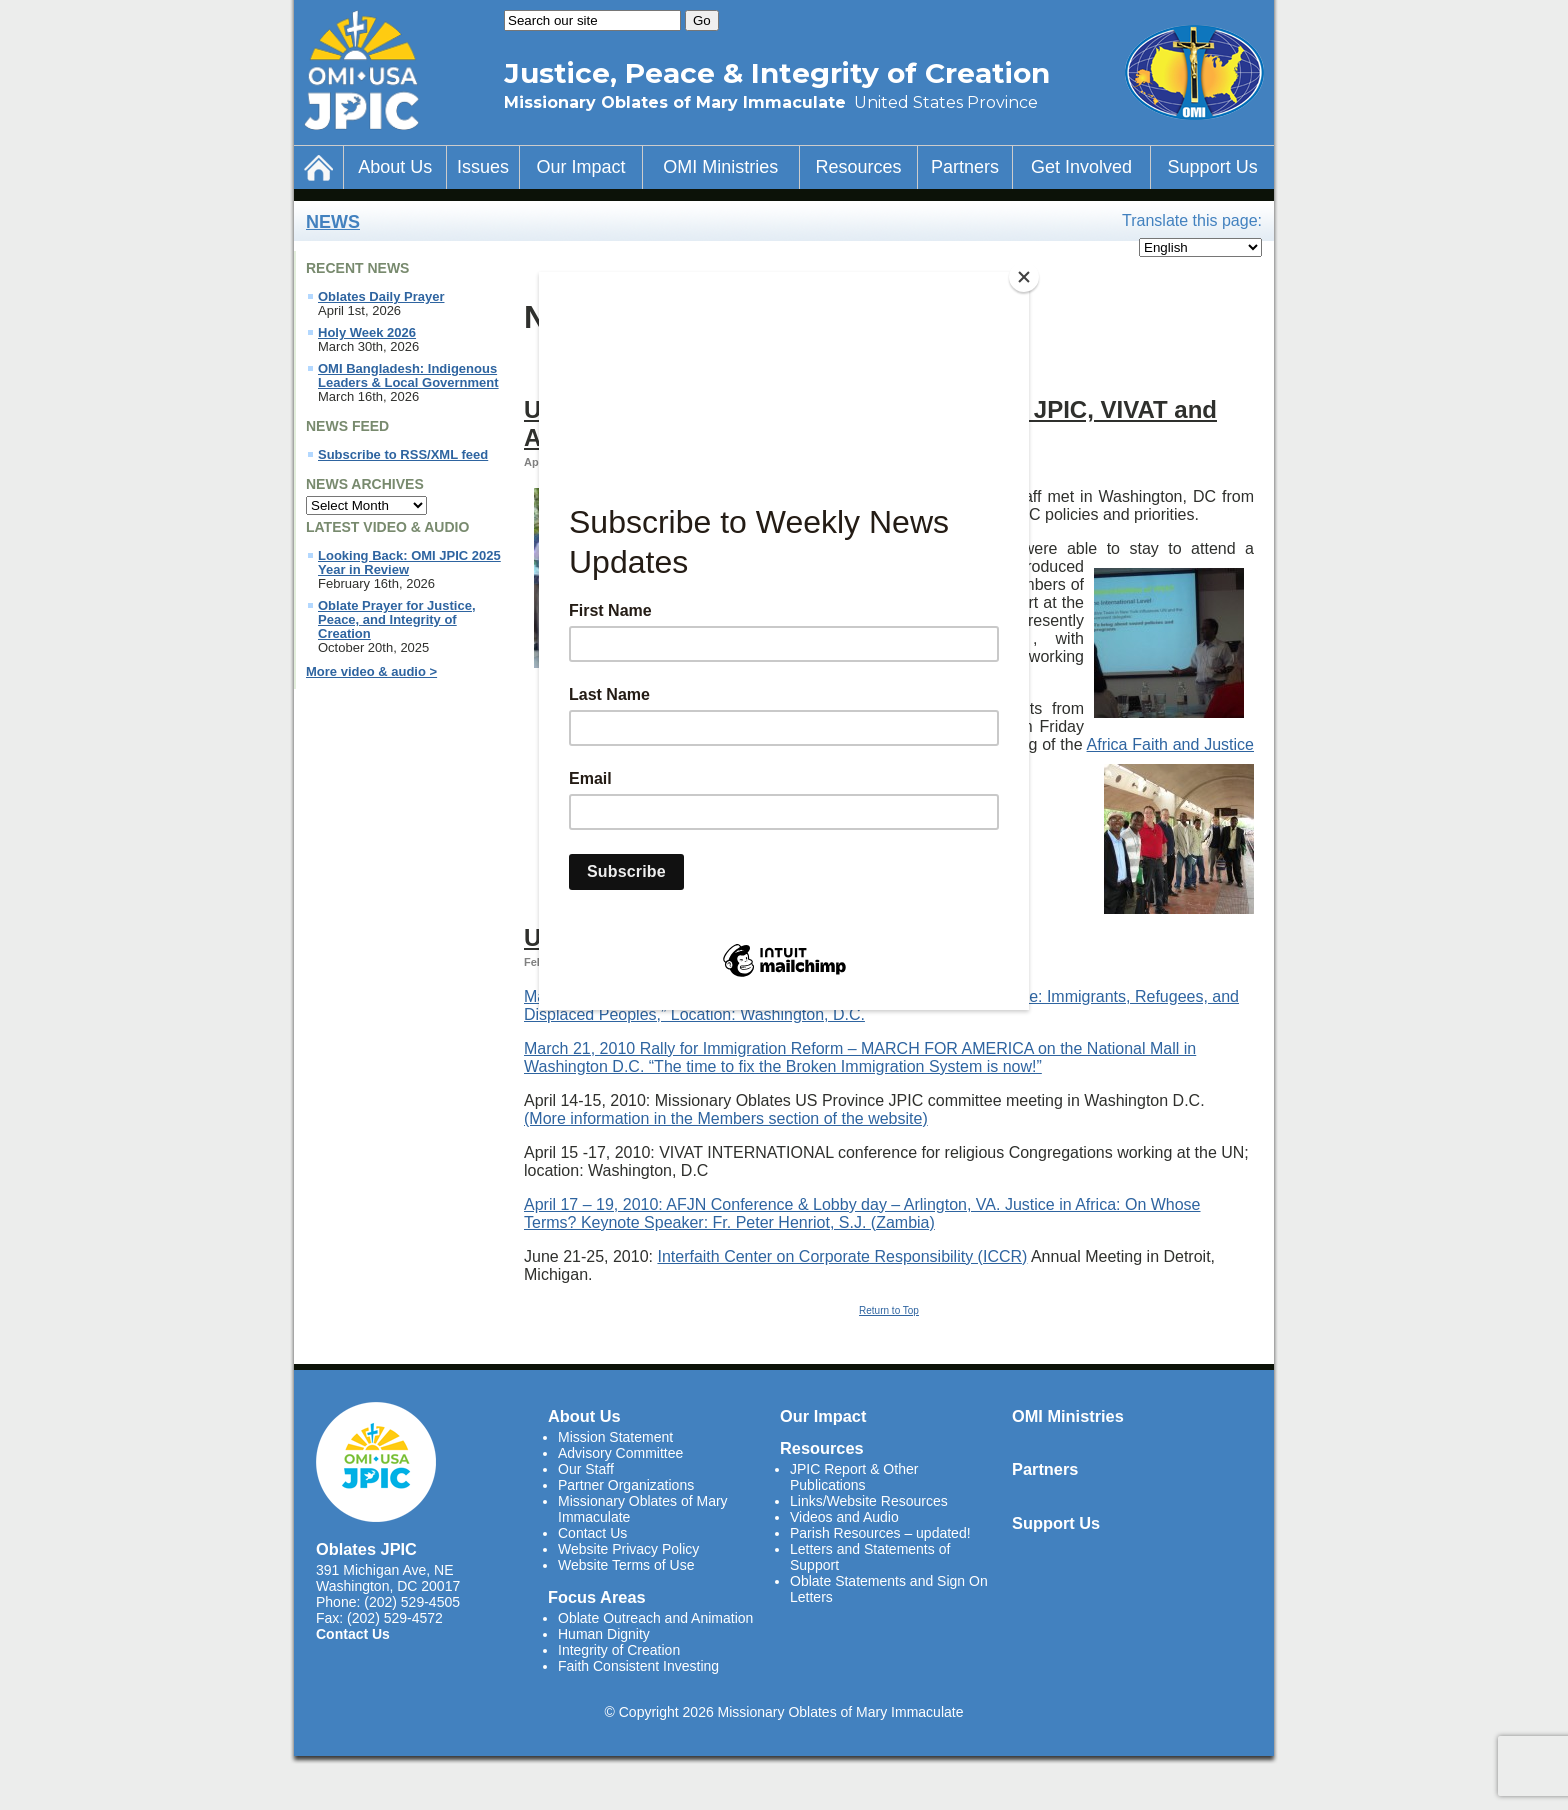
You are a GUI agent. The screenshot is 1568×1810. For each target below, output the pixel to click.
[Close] (1024, 277)
